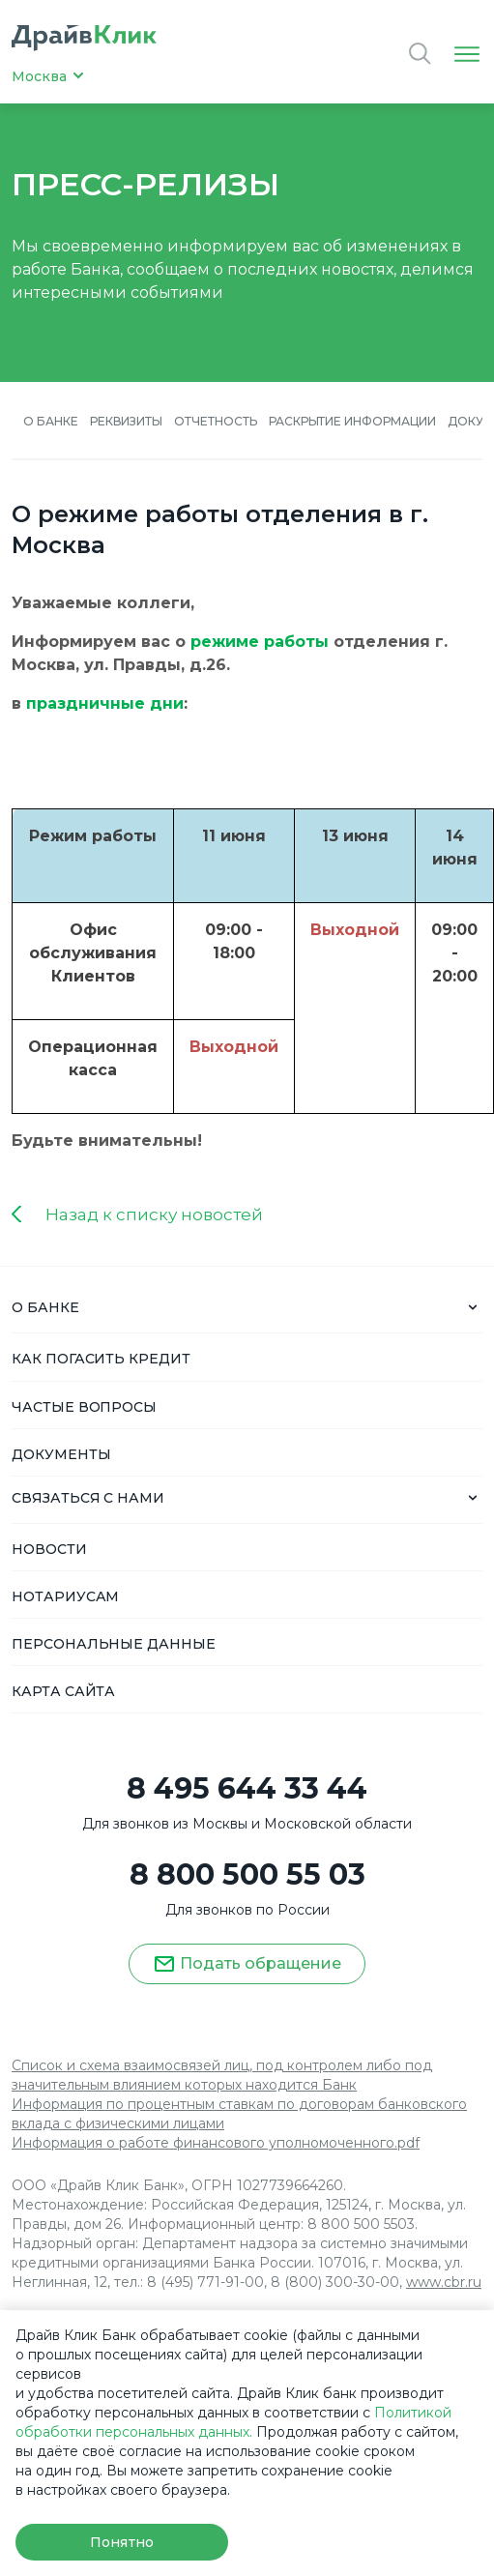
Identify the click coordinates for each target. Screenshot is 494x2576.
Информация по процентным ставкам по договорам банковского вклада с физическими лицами (239, 2113)
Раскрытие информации (352, 421)
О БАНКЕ (45, 1307)
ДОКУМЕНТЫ (61, 1454)
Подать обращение (247, 1964)
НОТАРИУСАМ (65, 1596)
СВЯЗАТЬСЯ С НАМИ (88, 1498)
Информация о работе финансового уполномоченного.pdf (216, 2143)
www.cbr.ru (443, 2282)
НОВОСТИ (49, 1549)
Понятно (121, 2542)
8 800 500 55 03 (247, 1875)
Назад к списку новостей (154, 1214)
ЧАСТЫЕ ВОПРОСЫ (84, 1407)
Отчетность (215, 421)
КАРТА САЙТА (63, 1691)
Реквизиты (126, 421)
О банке (50, 421)
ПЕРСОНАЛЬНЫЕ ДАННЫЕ (114, 1644)
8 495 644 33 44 (247, 1788)
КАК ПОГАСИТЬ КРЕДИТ (101, 1358)
